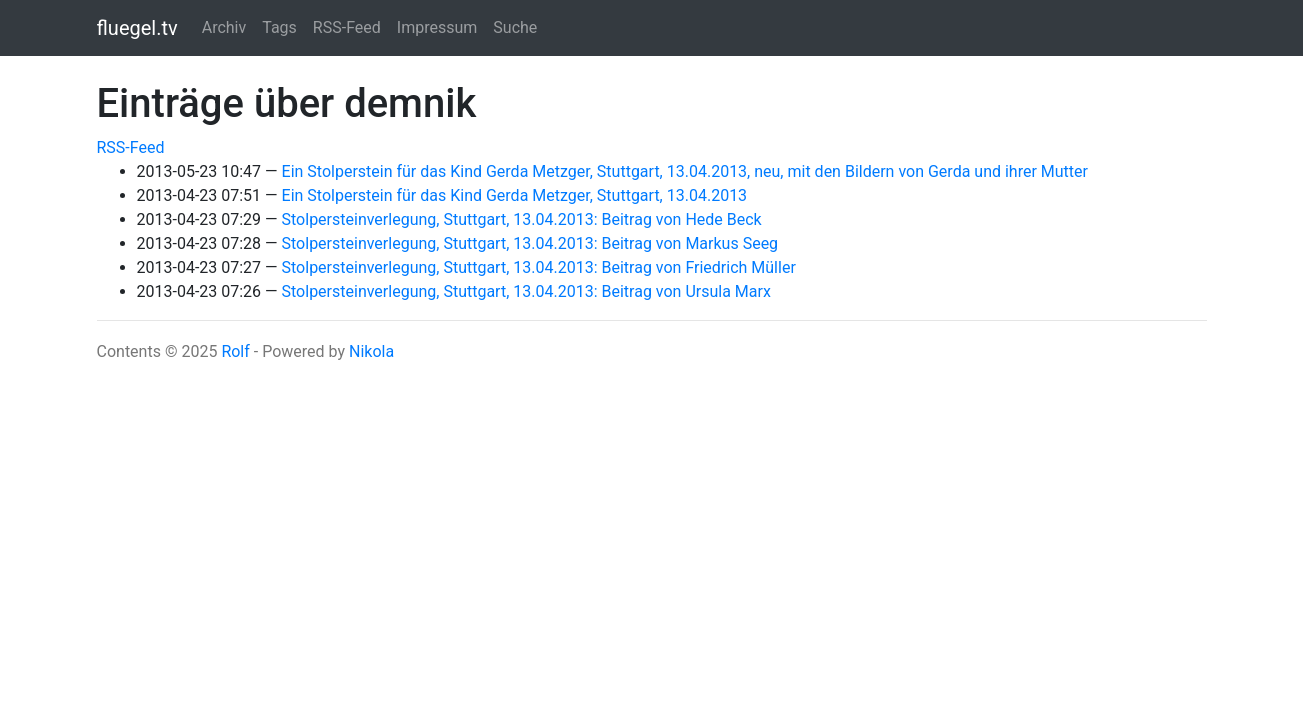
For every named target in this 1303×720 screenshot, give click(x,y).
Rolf (235, 351)
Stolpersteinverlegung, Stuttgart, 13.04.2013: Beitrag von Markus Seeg (530, 243)
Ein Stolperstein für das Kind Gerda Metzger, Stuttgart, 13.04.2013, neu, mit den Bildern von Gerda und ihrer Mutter (685, 171)
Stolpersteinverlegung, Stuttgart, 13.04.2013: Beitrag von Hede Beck (522, 219)
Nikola (371, 351)
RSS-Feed (347, 27)
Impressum (437, 27)
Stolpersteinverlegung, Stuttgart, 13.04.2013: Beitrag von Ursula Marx (526, 291)
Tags (279, 27)
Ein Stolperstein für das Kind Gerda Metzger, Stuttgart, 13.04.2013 (515, 195)
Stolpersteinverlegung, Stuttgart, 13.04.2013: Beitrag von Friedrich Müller (539, 267)
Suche (515, 27)
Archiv (224, 27)
